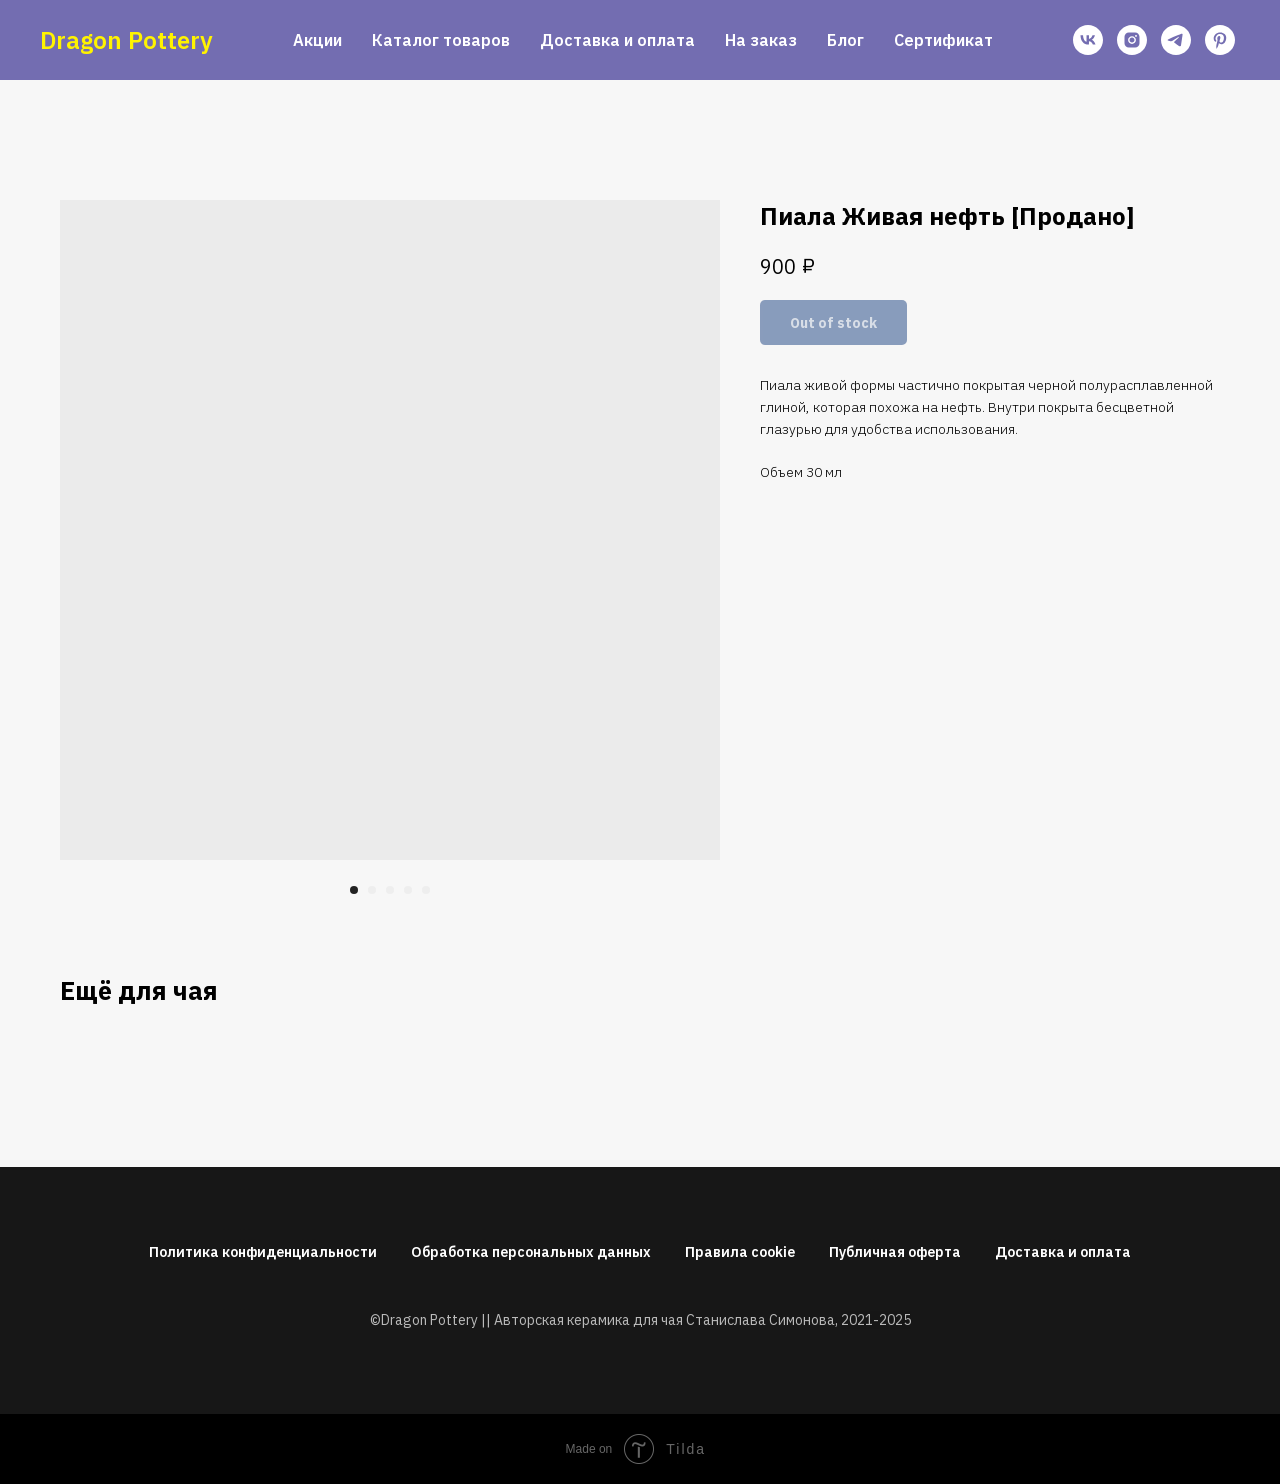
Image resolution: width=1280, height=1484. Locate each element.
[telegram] (1176, 40)
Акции (317, 40)
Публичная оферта (895, 1252)
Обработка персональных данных (531, 1252)
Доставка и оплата (617, 40)
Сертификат (943, 40)
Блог (845, 40)
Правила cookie (740, 1252)
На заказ (761, 40)
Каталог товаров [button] (441, 40)
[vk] (1088, 40)
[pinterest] (1220, 40)
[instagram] (1132, 40)
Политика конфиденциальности (263, 1252)
